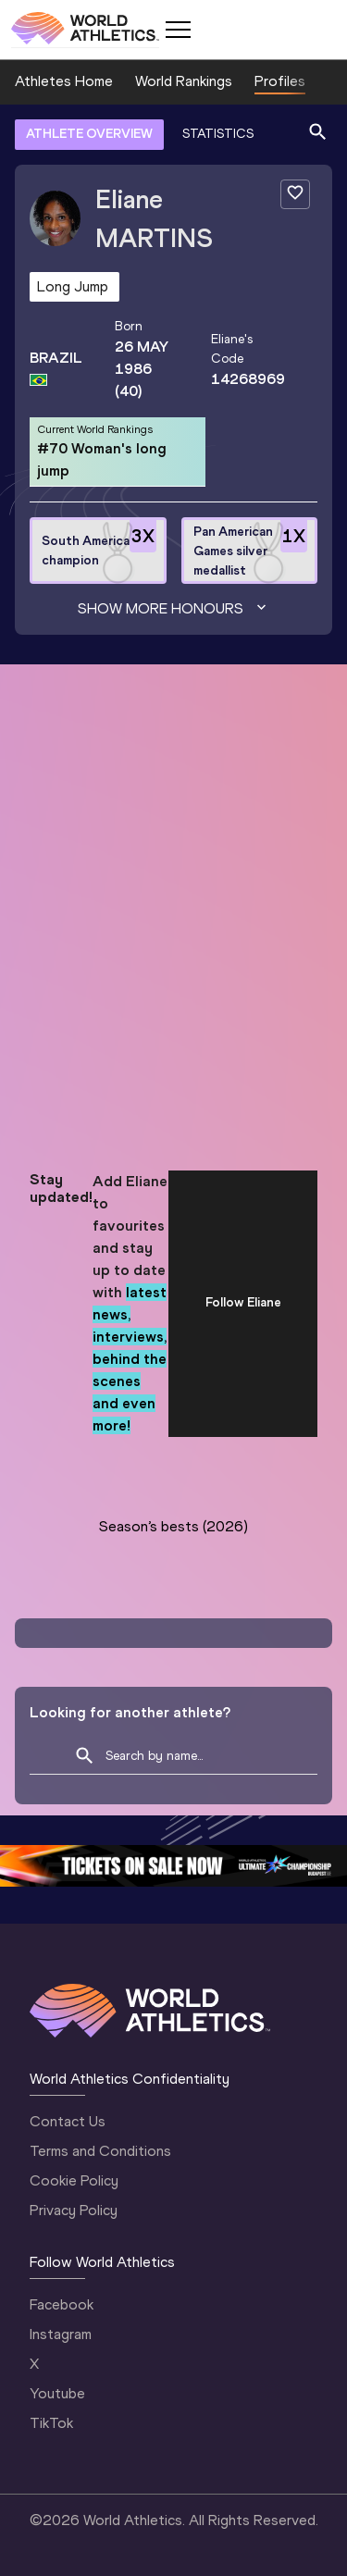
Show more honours (174, 609)
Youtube (57, 2393)
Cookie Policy (74, 2180)
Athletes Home (64, 81)
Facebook (61, 2304)
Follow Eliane (243, 1302)
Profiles (279, 81)
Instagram (61, 2334)
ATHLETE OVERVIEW (89, 134)
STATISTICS (218, 134)
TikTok (51, 2423)
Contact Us (67, 2121)
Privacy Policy (74, 2210)
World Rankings (183, 81)
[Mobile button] (177, 29)
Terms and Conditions (100, 2151)
